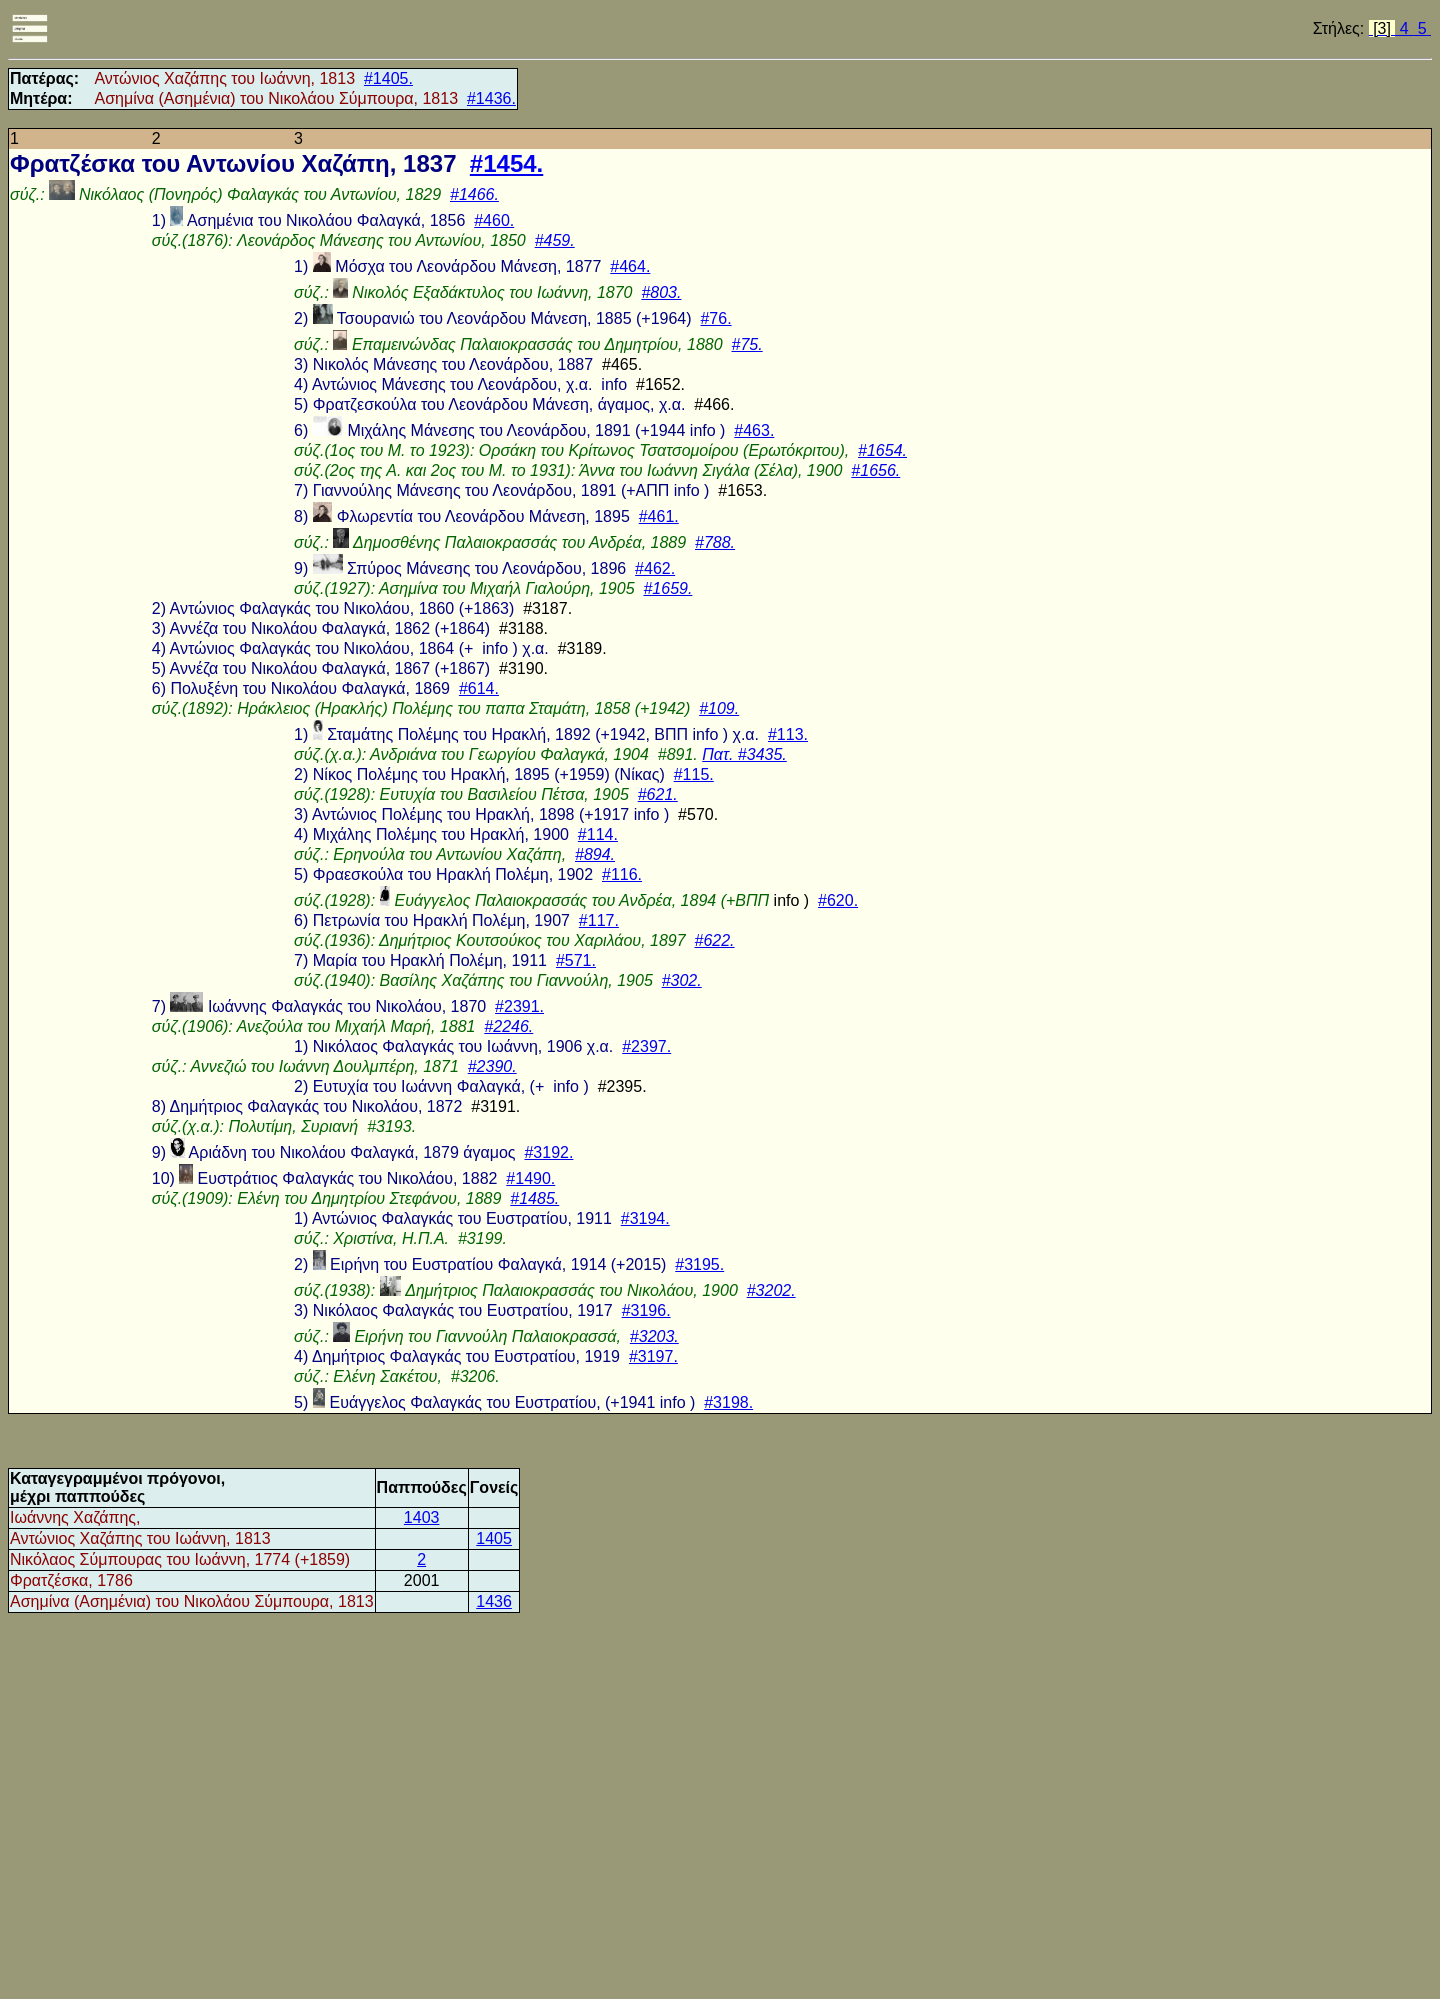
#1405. (388, 78)
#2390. (492, 1066)
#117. (599, 920)
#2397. (646, 1046)
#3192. (548, 1152)
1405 (494, 1538)
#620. (838, 900)
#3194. (645, 1218)
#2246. (508, 1026)
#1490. (530, 1178)
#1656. (875, 470)
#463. (754, 430)
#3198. (728, 1402)
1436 (494, 1601)
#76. (715, 318)
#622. (715, 940)
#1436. (491, 98)
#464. (630, 266)
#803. (661, 292)
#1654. (882, 450)
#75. (747, 344)
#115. (694, 774)
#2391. (519, 1006)
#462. (655, 568)
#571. (576, 960)
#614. (479, 688)
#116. (622, 874)
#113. (788, 734)
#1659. (667, 588)
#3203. (654, 1336)
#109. (719, 708)
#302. (682, 980)
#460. (494, 220)
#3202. (771, 1290)
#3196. (646, 1310)
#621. (658, 794)
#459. (555, 240)
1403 (422, 1517)
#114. (598, 834)
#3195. (699, 1264)
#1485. (534, 1198)
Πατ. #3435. (744, 754)
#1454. (506, 163)
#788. (715, 542)
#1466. (474, 194)
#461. (659, 516)
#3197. (653, 1356)
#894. (595, 854)
